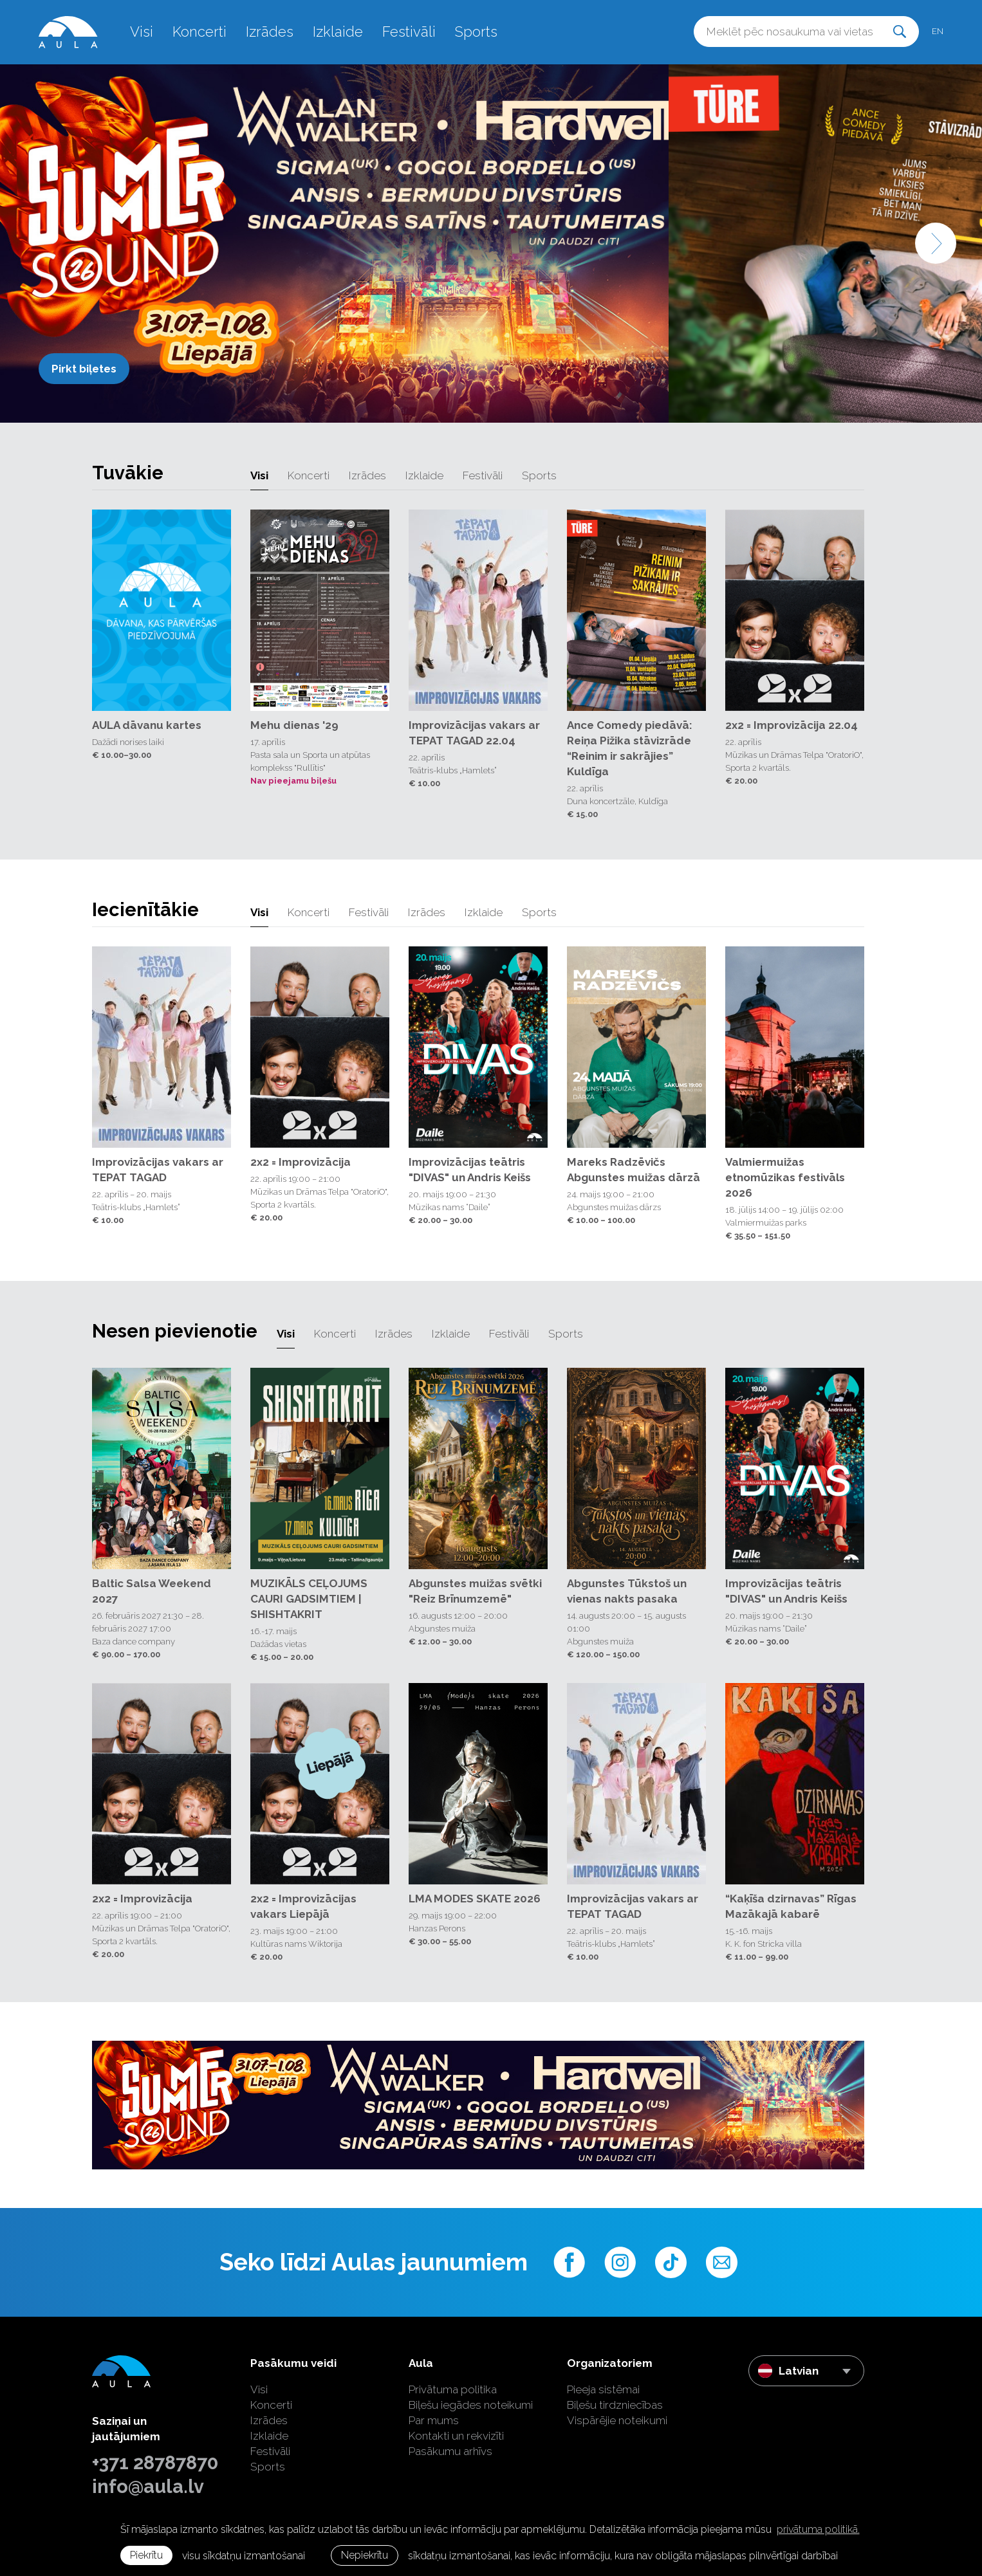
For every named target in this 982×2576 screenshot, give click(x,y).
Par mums (434, 2420)
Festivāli (409, 31)
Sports (476, 31)
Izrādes (269, 31)
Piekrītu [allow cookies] (146, 2555)
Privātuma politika (453, 2389)
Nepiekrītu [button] (364, 2555)
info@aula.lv (148, 2487)
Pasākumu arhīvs (450, 2451)
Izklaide (338, 31)
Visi (141, 31)
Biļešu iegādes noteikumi (471, 2404)
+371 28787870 (155, 2463)
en (937, 31)
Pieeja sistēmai (603, 2389)
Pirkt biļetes (83, 368)
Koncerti (199, 31)
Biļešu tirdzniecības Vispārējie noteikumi (617, 2412)
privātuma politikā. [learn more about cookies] (818, 2529)
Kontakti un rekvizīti (456, 2435)
